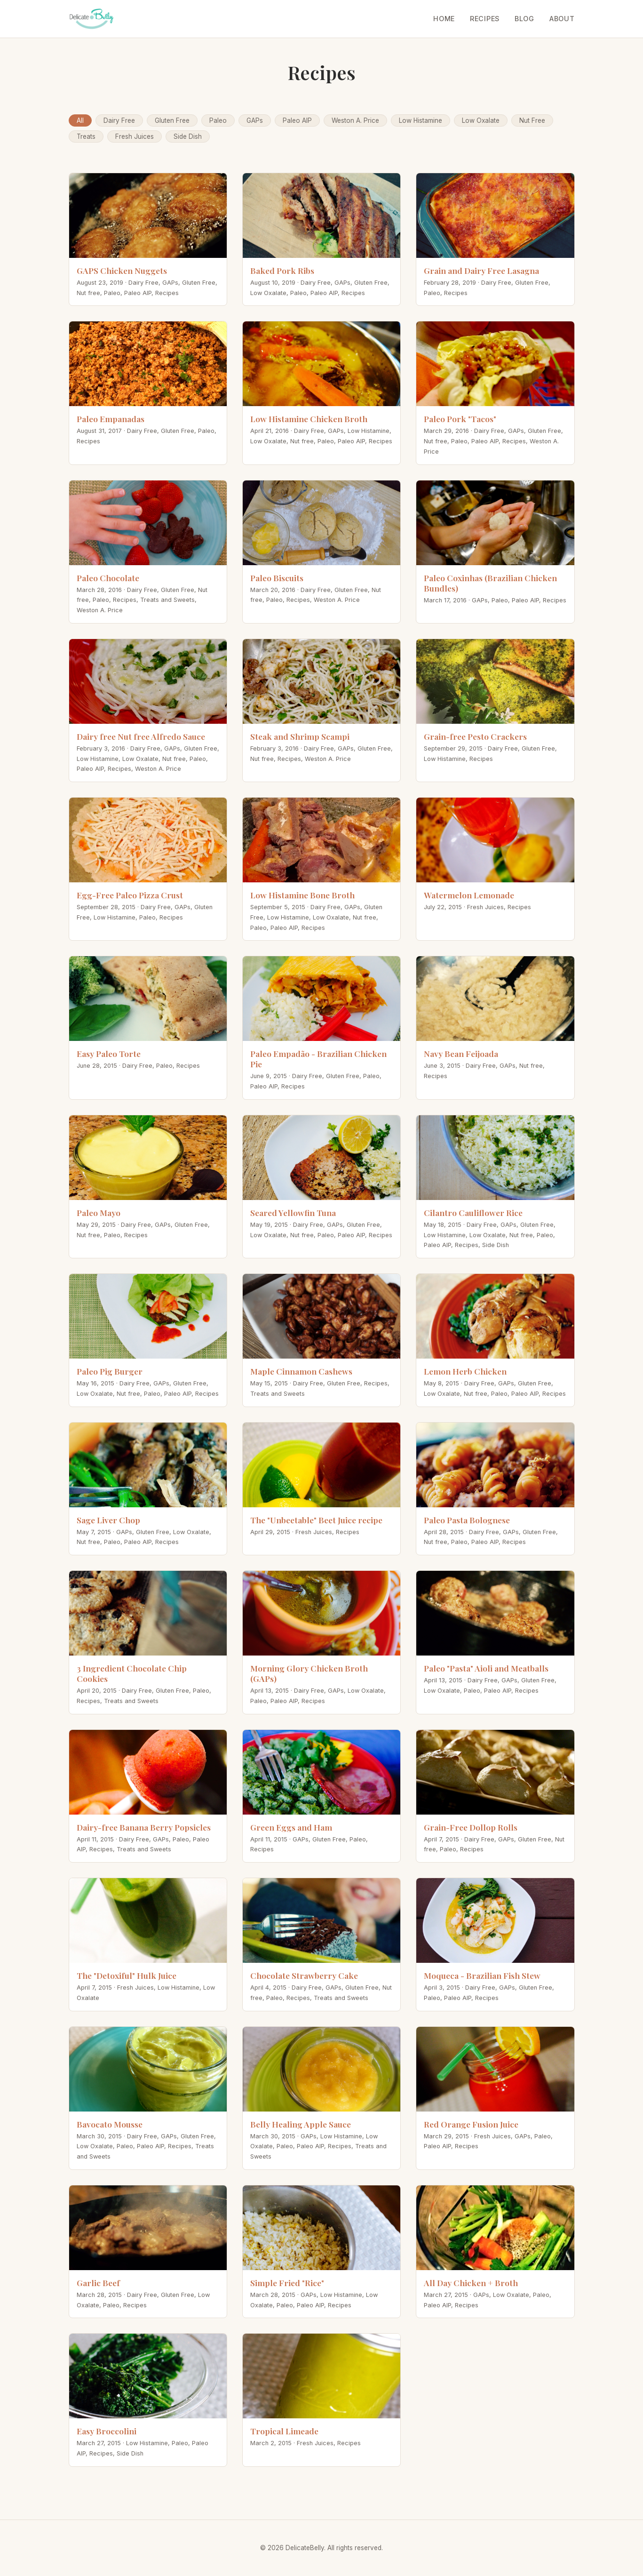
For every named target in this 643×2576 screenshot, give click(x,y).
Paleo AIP (297, 120)
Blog (524, 19)
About (562, 19)
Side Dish (188, 136)
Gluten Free (172, 120)
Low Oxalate (481, 120)
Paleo (218, 120)
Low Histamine (420, 120)
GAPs (254, 120)
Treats (86, 136)
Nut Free (532, 120)
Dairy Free (119, 120)
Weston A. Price (355, 120)
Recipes (485, 19)
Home (444, 19)
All (80, 120)
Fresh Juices (134, 136)
